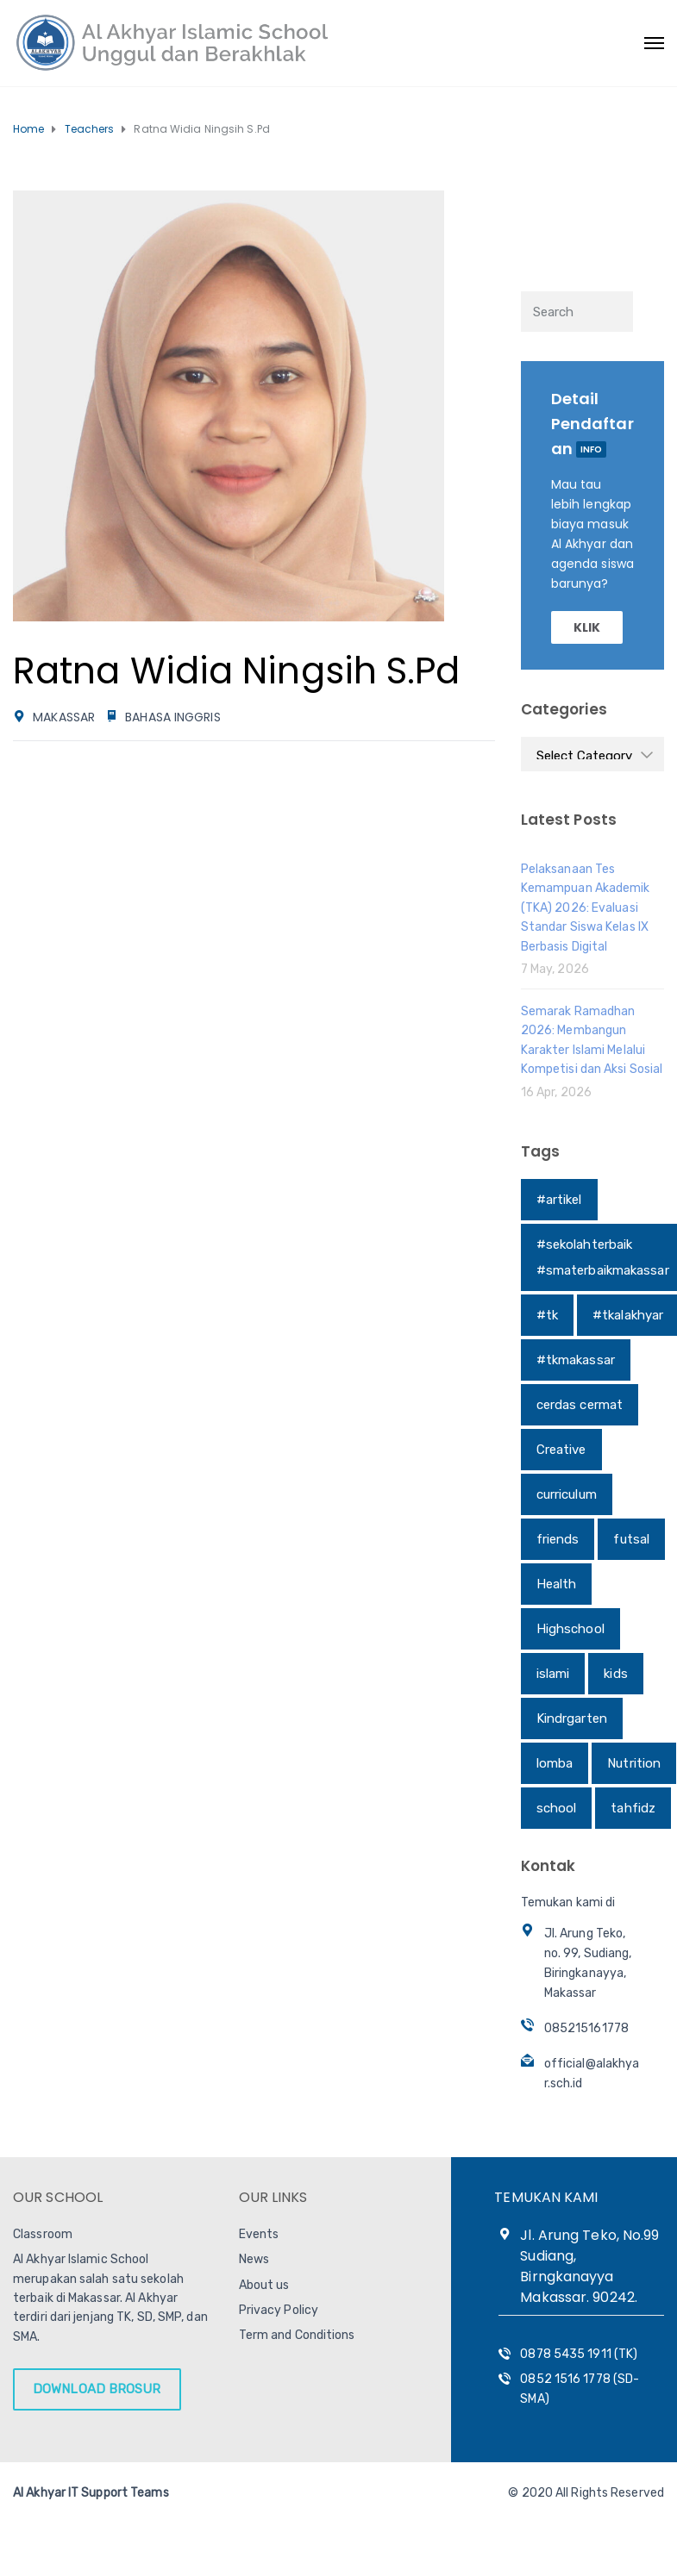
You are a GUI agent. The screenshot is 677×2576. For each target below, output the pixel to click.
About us (264, 2285)
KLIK (587, 627)
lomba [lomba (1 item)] (555, 1763)
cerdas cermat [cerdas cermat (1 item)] (579, 1405)
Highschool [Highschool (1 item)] (570, 1629)
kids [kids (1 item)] (615, 1673)
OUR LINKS (273, 2197)
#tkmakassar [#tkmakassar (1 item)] (575, 1360)
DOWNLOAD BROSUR (97, 2389)
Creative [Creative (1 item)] (561, 1449)
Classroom (42, 2234)
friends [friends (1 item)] (558, 1539)
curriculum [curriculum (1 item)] (566, 1494)
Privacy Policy (278, 2310)
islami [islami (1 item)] (553, 1673)
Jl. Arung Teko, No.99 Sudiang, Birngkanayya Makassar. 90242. (589, 2266)
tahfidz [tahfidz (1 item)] (633, 1808)
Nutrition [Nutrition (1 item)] (634, 1763)
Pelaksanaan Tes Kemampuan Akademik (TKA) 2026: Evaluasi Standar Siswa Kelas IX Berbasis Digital (585, 908)
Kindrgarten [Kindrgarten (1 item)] (571, 1718)
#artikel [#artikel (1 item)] (559, 1199)
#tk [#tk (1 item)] (547, 1315)
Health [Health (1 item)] (556, 1584)
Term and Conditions (297, 2335)
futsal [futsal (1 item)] (631, 1539)
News (254, 2259)
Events (259, 2234)
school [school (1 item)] (556, 1808)
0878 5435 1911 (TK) (578, 2354)
